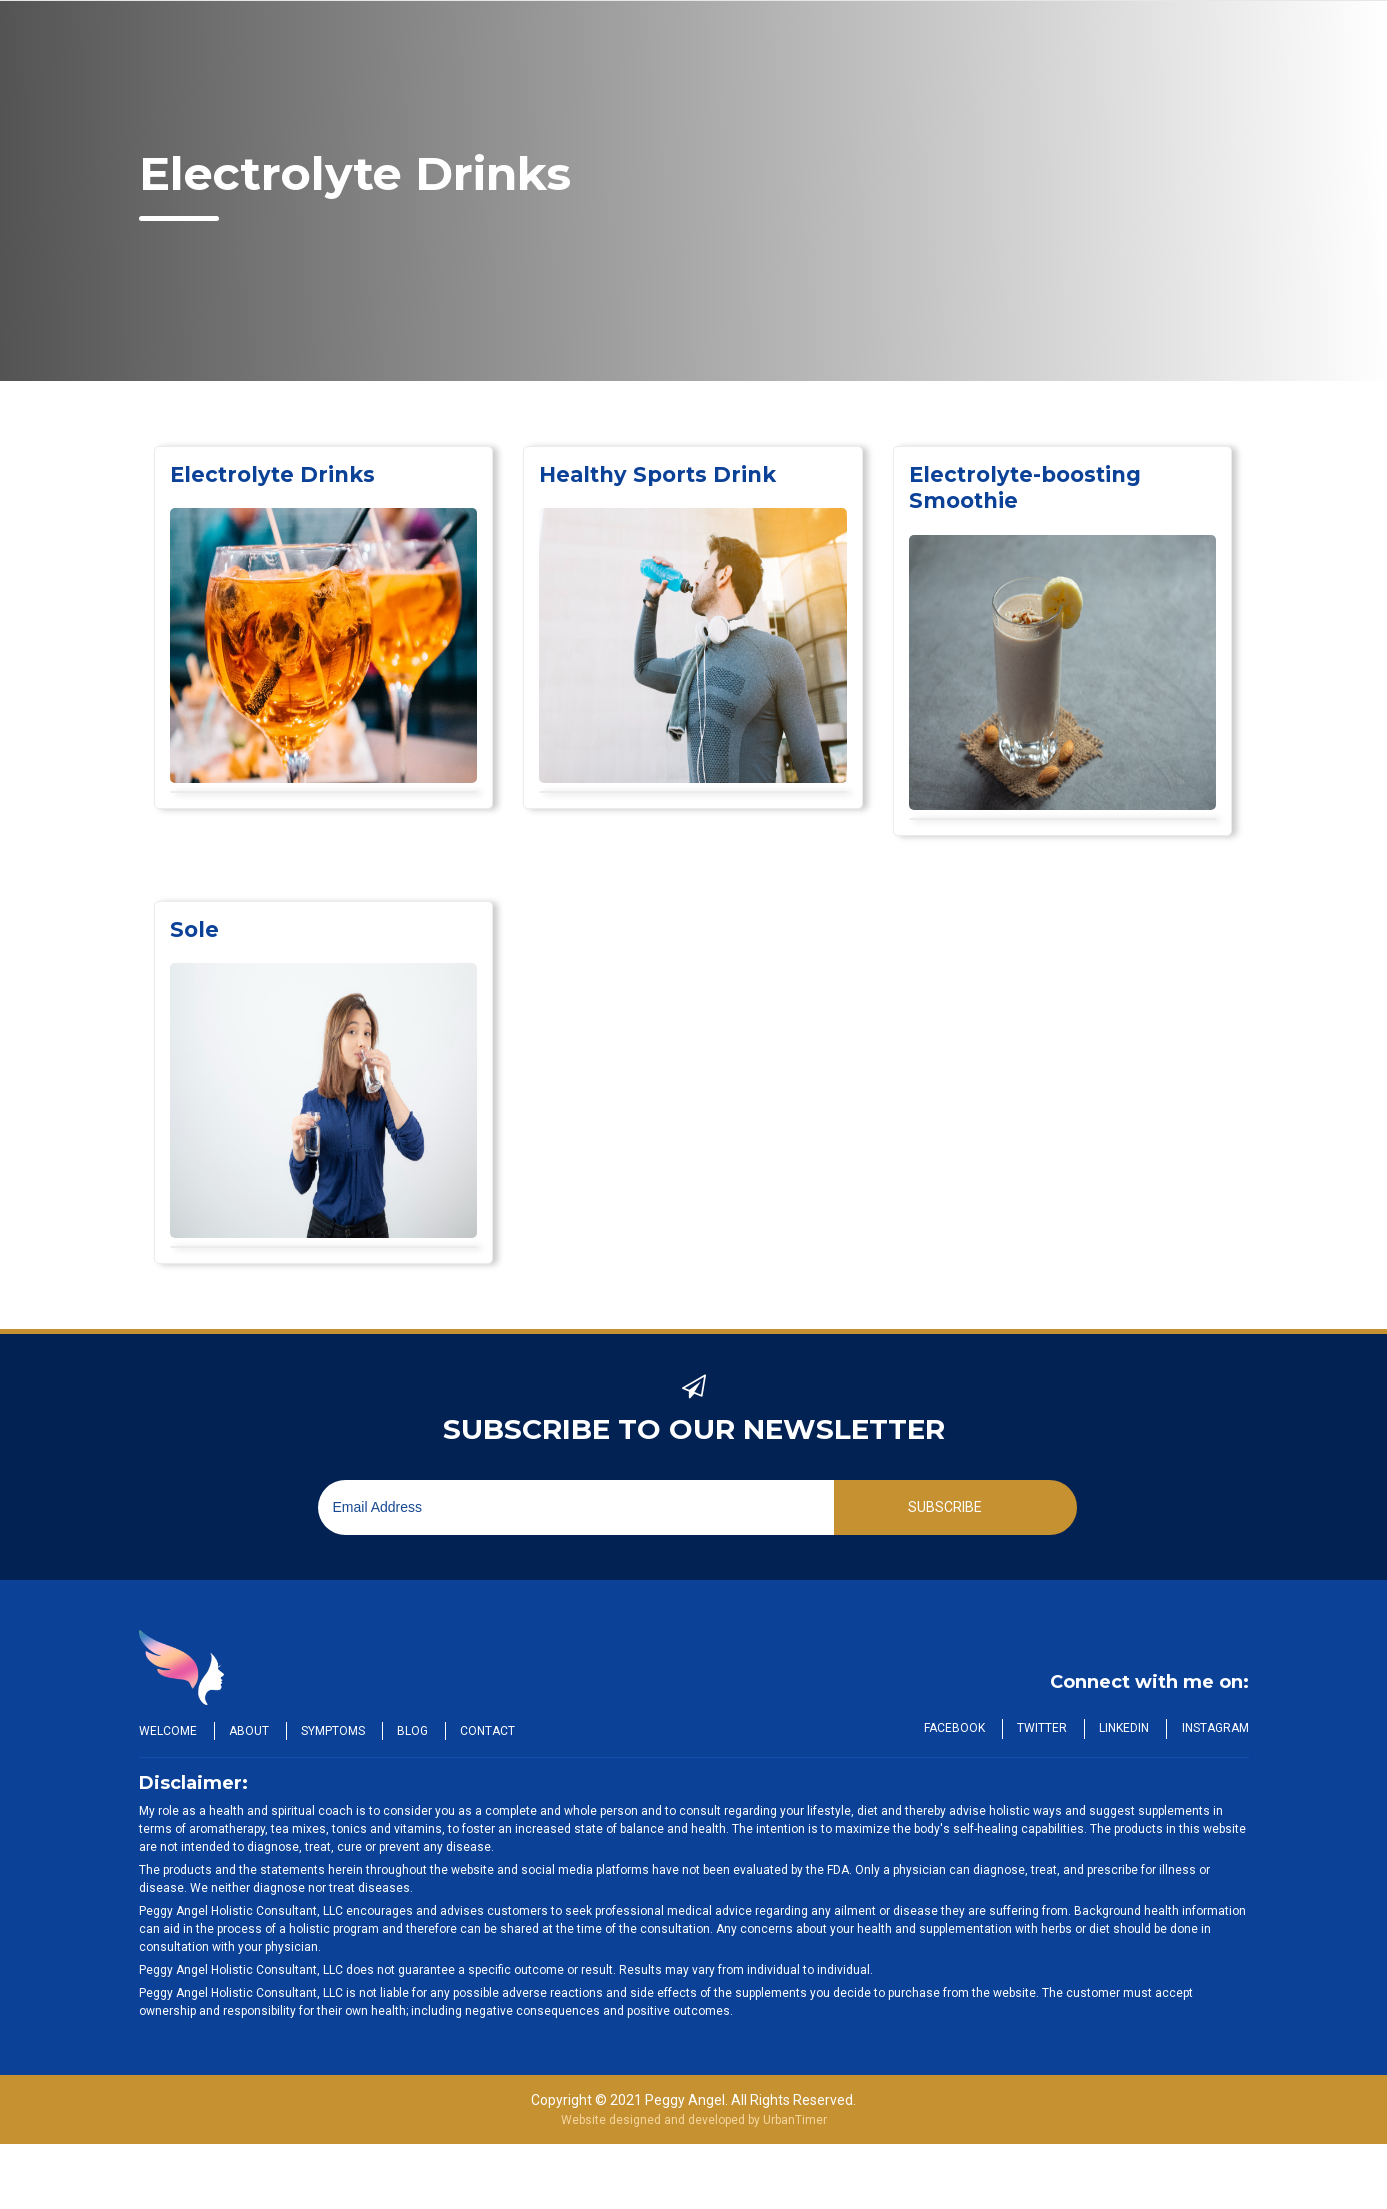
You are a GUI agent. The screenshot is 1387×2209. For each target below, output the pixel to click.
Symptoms (337, 1731)
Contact (495, 1731)
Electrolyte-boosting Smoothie (1031, 487)
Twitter (1039, 1728)
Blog (418, 1731)
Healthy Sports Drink (663, 474)
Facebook (949, 1728)
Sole (195, 929)
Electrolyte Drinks (276, 474)
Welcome (168, 1731)
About (251, 1731)
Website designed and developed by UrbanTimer (694, 2120)
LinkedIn (1123, 1728)
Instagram (1215, 1728)
